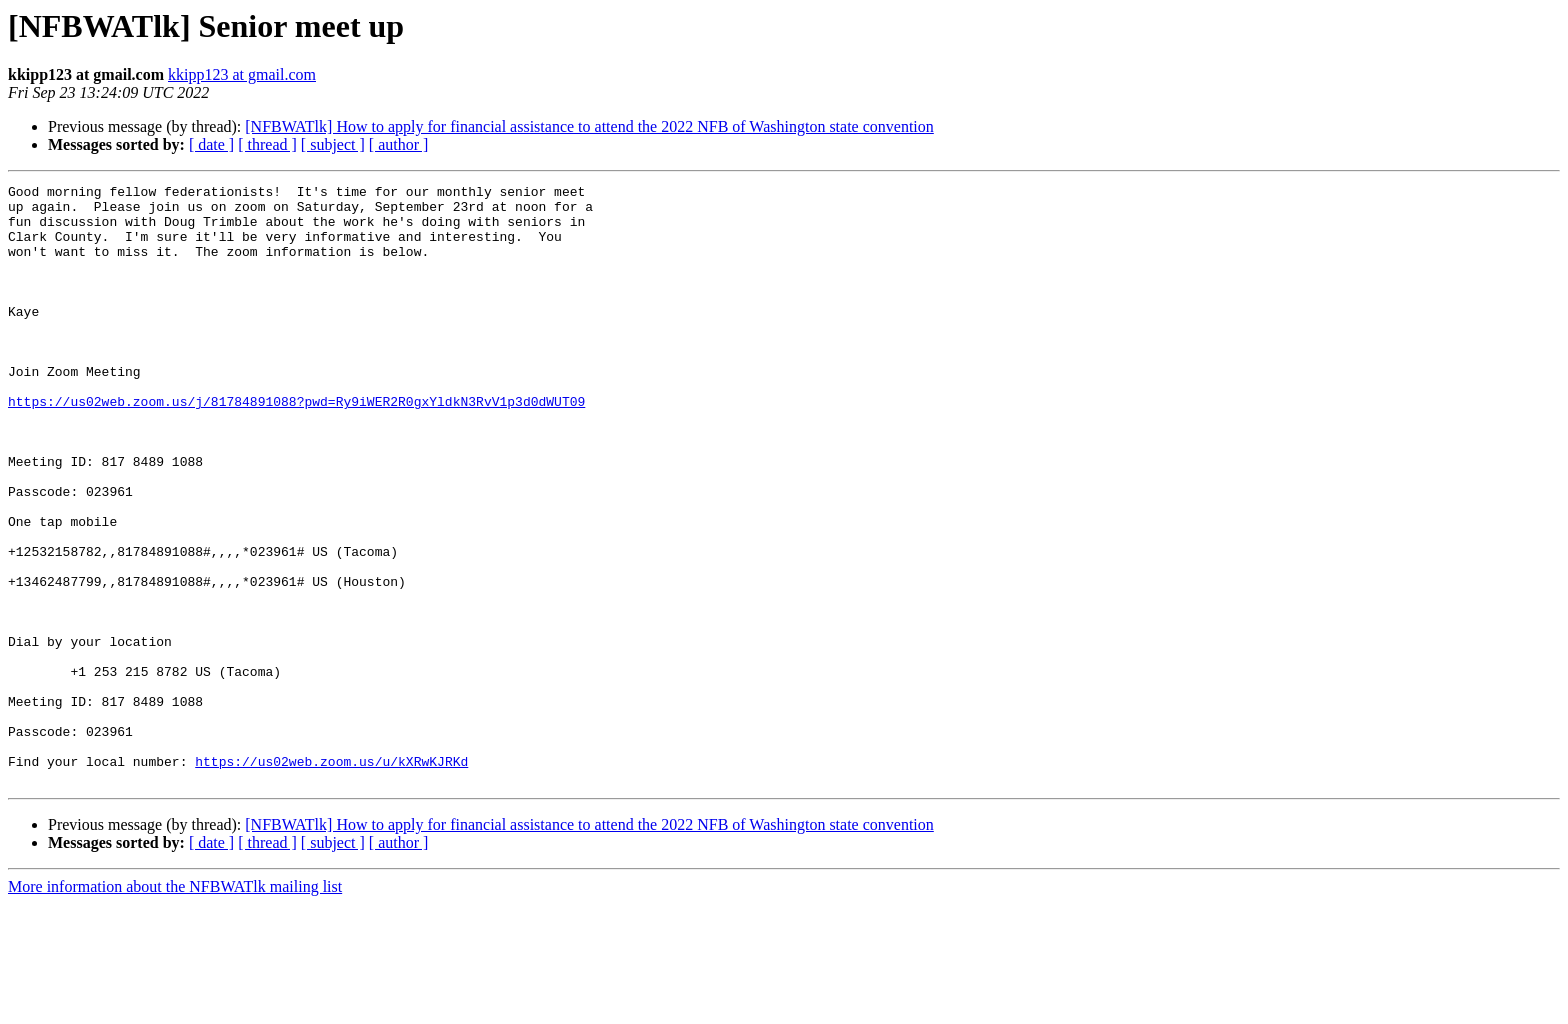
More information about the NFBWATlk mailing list (175, 1006)
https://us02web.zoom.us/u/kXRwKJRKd (331, 878)
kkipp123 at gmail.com (242, 74)
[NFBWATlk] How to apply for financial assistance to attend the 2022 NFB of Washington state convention (589, 126)
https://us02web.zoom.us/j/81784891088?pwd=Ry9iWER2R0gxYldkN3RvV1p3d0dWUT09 (296, 446)
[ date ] (211, 144)
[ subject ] (333, 144)
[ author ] (399, 144)
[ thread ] (267, 144)
